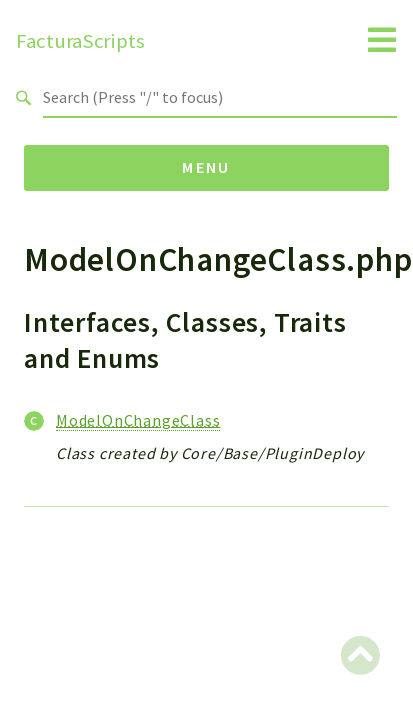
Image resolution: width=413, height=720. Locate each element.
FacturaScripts (81, 41)
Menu (206, 167)
